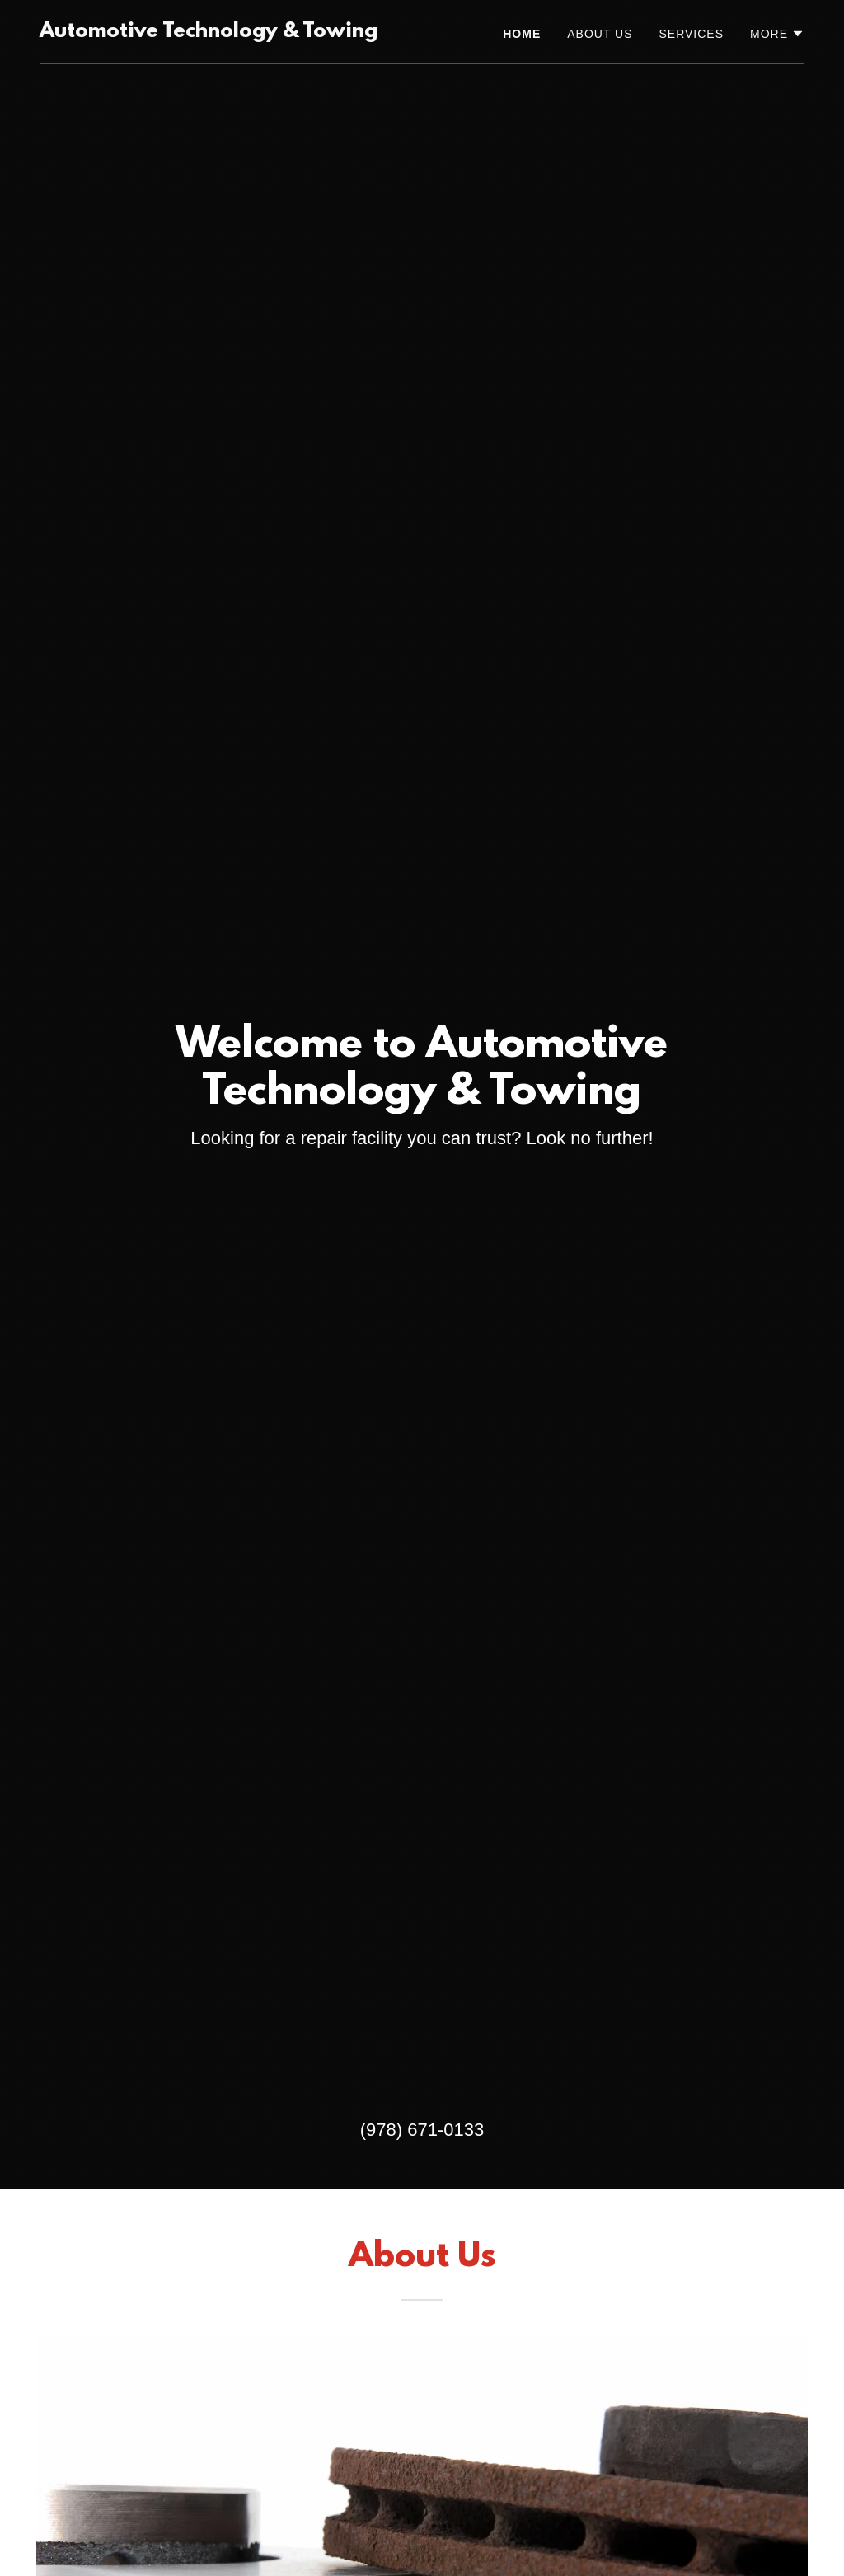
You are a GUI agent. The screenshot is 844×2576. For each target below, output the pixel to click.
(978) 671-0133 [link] (422, 2129)
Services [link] (691, 33)
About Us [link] (599, 33)
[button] (777, 34)
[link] (208, 33)
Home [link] (522, 33)
